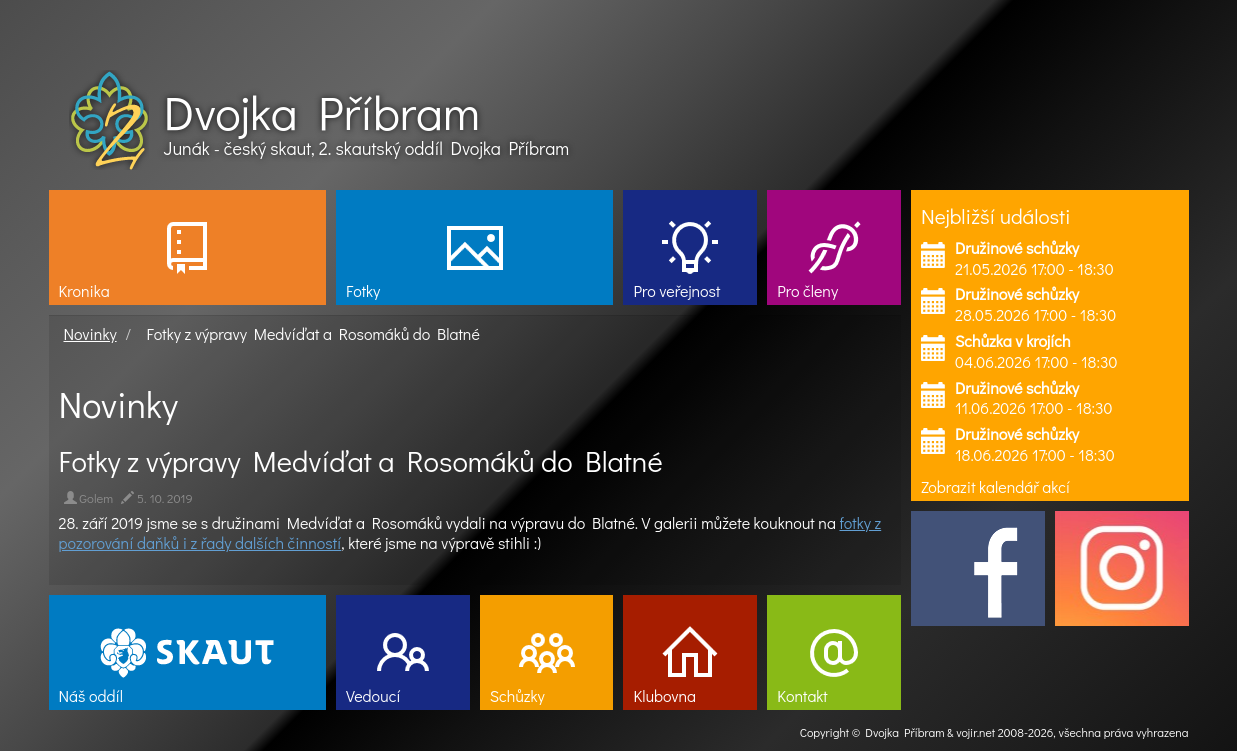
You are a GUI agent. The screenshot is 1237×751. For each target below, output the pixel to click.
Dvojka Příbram (322, 112)
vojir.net (975, 732)
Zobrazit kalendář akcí (995, 486)
